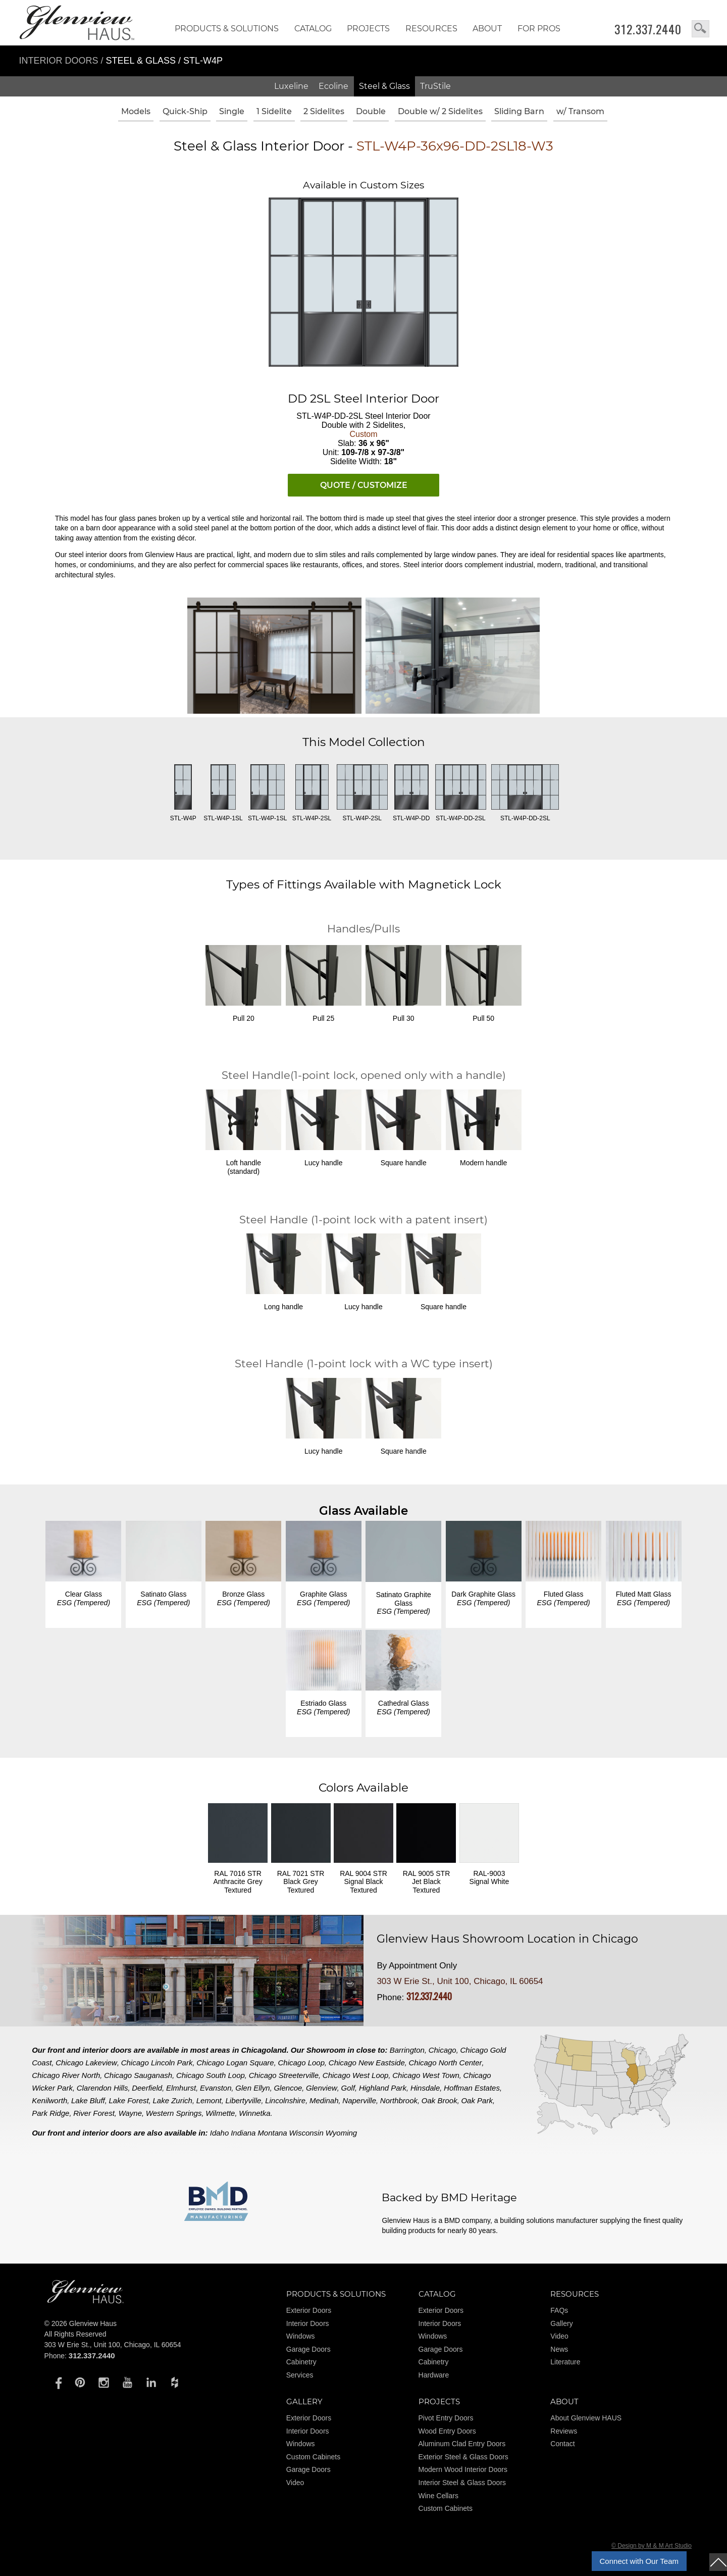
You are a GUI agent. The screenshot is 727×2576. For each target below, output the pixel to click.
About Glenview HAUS (585, 2418)
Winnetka (254, 2113)
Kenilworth (49, 2100)
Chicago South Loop (210, 2075)
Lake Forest (129, 2100)
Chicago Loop (301, 2062)
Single (231, 111)
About (487, 28)
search (700, 28)
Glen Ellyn (252, 2088)
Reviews (563, 2431)
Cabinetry (301, 2362)
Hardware (434, 2375)
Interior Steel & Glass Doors (462, 2483)
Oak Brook (439, 2100)
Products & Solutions (227, 28)
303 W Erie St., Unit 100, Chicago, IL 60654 (460, 1981)
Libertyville (244, 2100)
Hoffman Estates (472, 2088)
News (559, 2349)
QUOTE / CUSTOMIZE (363, 485)
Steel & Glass (384, 86)
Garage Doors (308, 2349)
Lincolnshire (285, 2100)
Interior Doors (60, 61)
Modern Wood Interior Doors (463, 2469)
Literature (565, 2362)
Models (135, 111)
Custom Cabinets (313, 2457)
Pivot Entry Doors (446, 2418)
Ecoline (333, 86)
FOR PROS (538, 28)
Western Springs (174, 2113)
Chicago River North (66, 2075)
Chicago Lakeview (86, 2062)
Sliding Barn (519, 111)
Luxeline (291, 86)
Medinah (324, 2100)
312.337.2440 (648, 29)
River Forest (94, 2113)
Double (371, 111)
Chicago (442, 2050)
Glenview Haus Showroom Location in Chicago (507, 1939)
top (718, 2562)
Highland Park (382, 2088)
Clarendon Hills (102, 2088)
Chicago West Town (425, 2075)
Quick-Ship (185, 111)
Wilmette (220, 2113)
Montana (272, 2132)
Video (559, 2336)
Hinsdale (425, 2088)
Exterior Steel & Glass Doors (463, 2457)
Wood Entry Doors (447, 2431)
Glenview (321, 2088)
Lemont (209, 2100)
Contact (562, 2444)
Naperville (359, 2100)
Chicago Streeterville (284, 2075)
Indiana (243, 2132)
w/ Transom (580, 111)
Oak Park (477, 2100)
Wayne (130, 2113)
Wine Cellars (438, 2496)
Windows (300, 2336)
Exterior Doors (308, 2310)
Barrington (407, 2050)
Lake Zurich (172, 2100)
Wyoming (341, 2132)
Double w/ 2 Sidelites (440, 111)
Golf (348, 2088)
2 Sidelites (323, 111)
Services (300, 2375)
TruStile (435, 86)
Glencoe (288, 2088)
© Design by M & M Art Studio (651, 2545)
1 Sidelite (274, 111)
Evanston (216, 2088)
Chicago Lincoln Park (157, 2062)
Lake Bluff (88, 2100)
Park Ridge (50, 2113)
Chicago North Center (445, 2062)
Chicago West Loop (356, 2075)
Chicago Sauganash (138, 2075)
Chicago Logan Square (235, 2062)
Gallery (561, 2323)
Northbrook (399, 2100)
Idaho (219, 2132)
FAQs (559, 2310)
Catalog (313, 28)
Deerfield (147, 2088)
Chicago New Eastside (367, 2062)
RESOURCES (431, 28)
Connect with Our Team (639, 2561)
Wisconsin (306, 2132)
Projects (368, 28)
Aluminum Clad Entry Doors (462, 2444)
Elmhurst (181, 2088)
